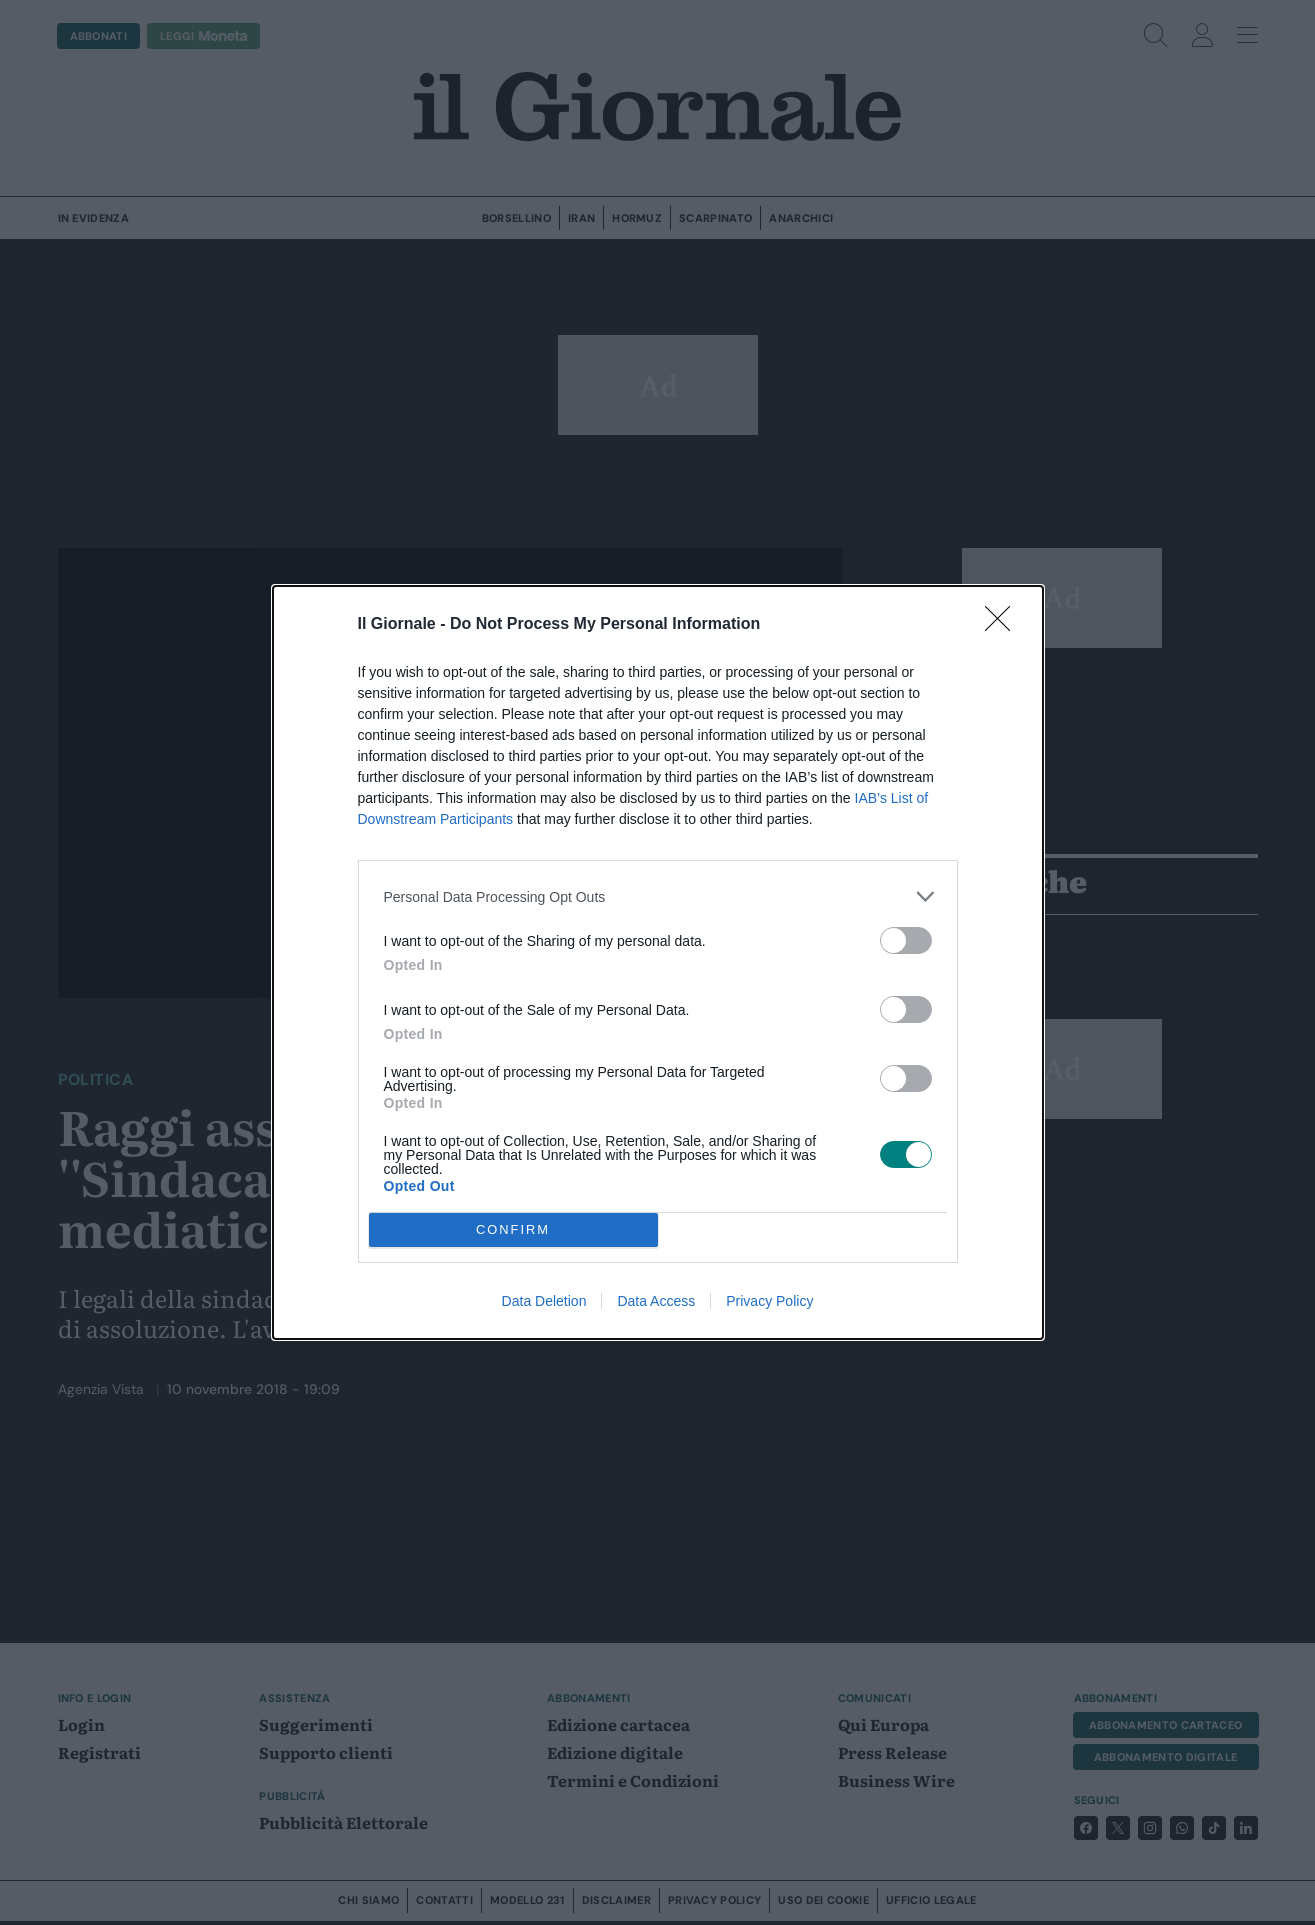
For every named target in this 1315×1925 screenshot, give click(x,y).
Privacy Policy (769, 1301)
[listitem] (658, 896)
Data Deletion (544, 1301)
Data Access (656, 1301)
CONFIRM (513, 1230)
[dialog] (658, 962)
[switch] (906, 940)
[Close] (1004, 625)
